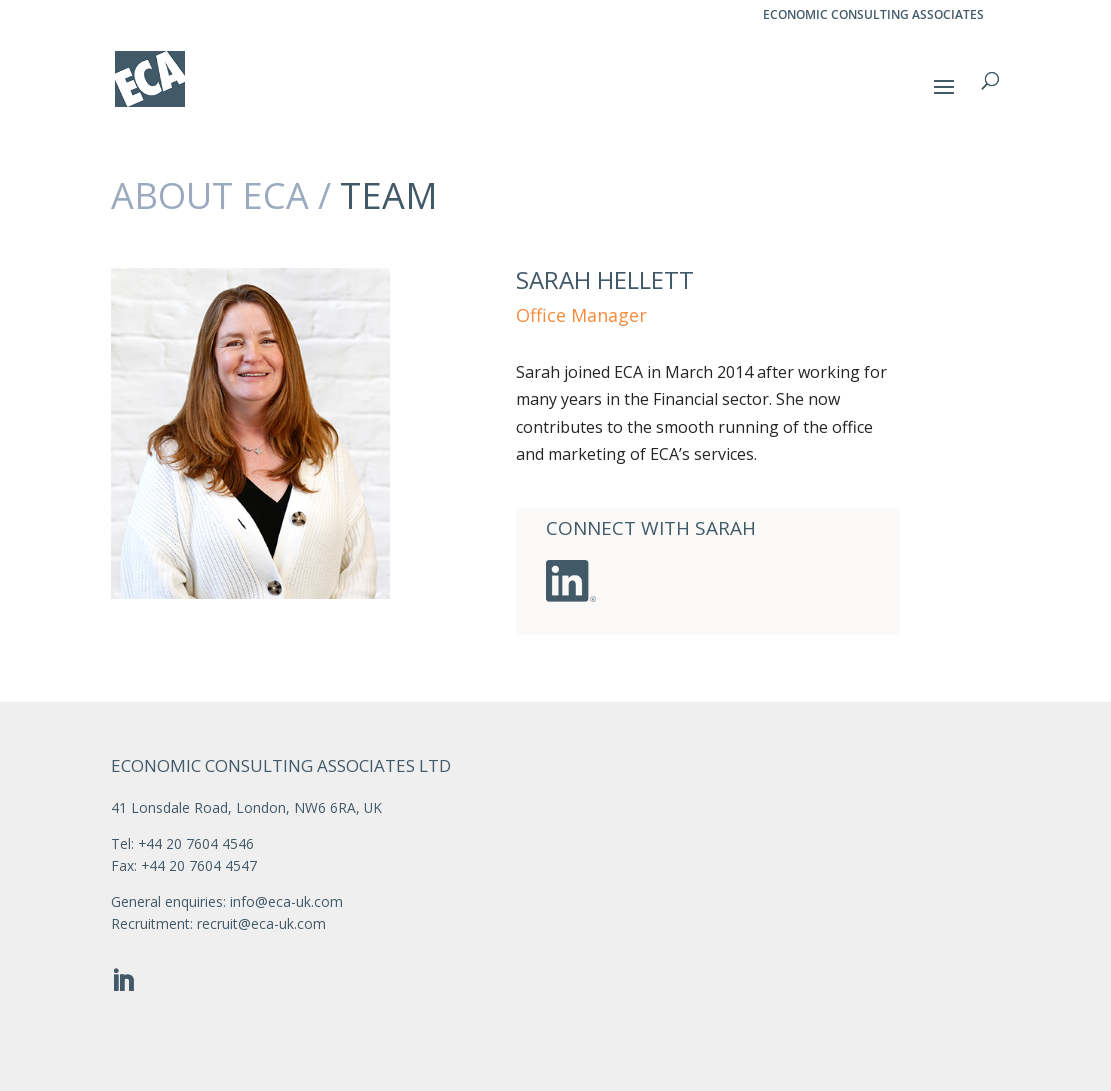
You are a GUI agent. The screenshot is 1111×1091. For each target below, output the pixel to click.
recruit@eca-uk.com (261, 923)
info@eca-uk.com (286, 901)
